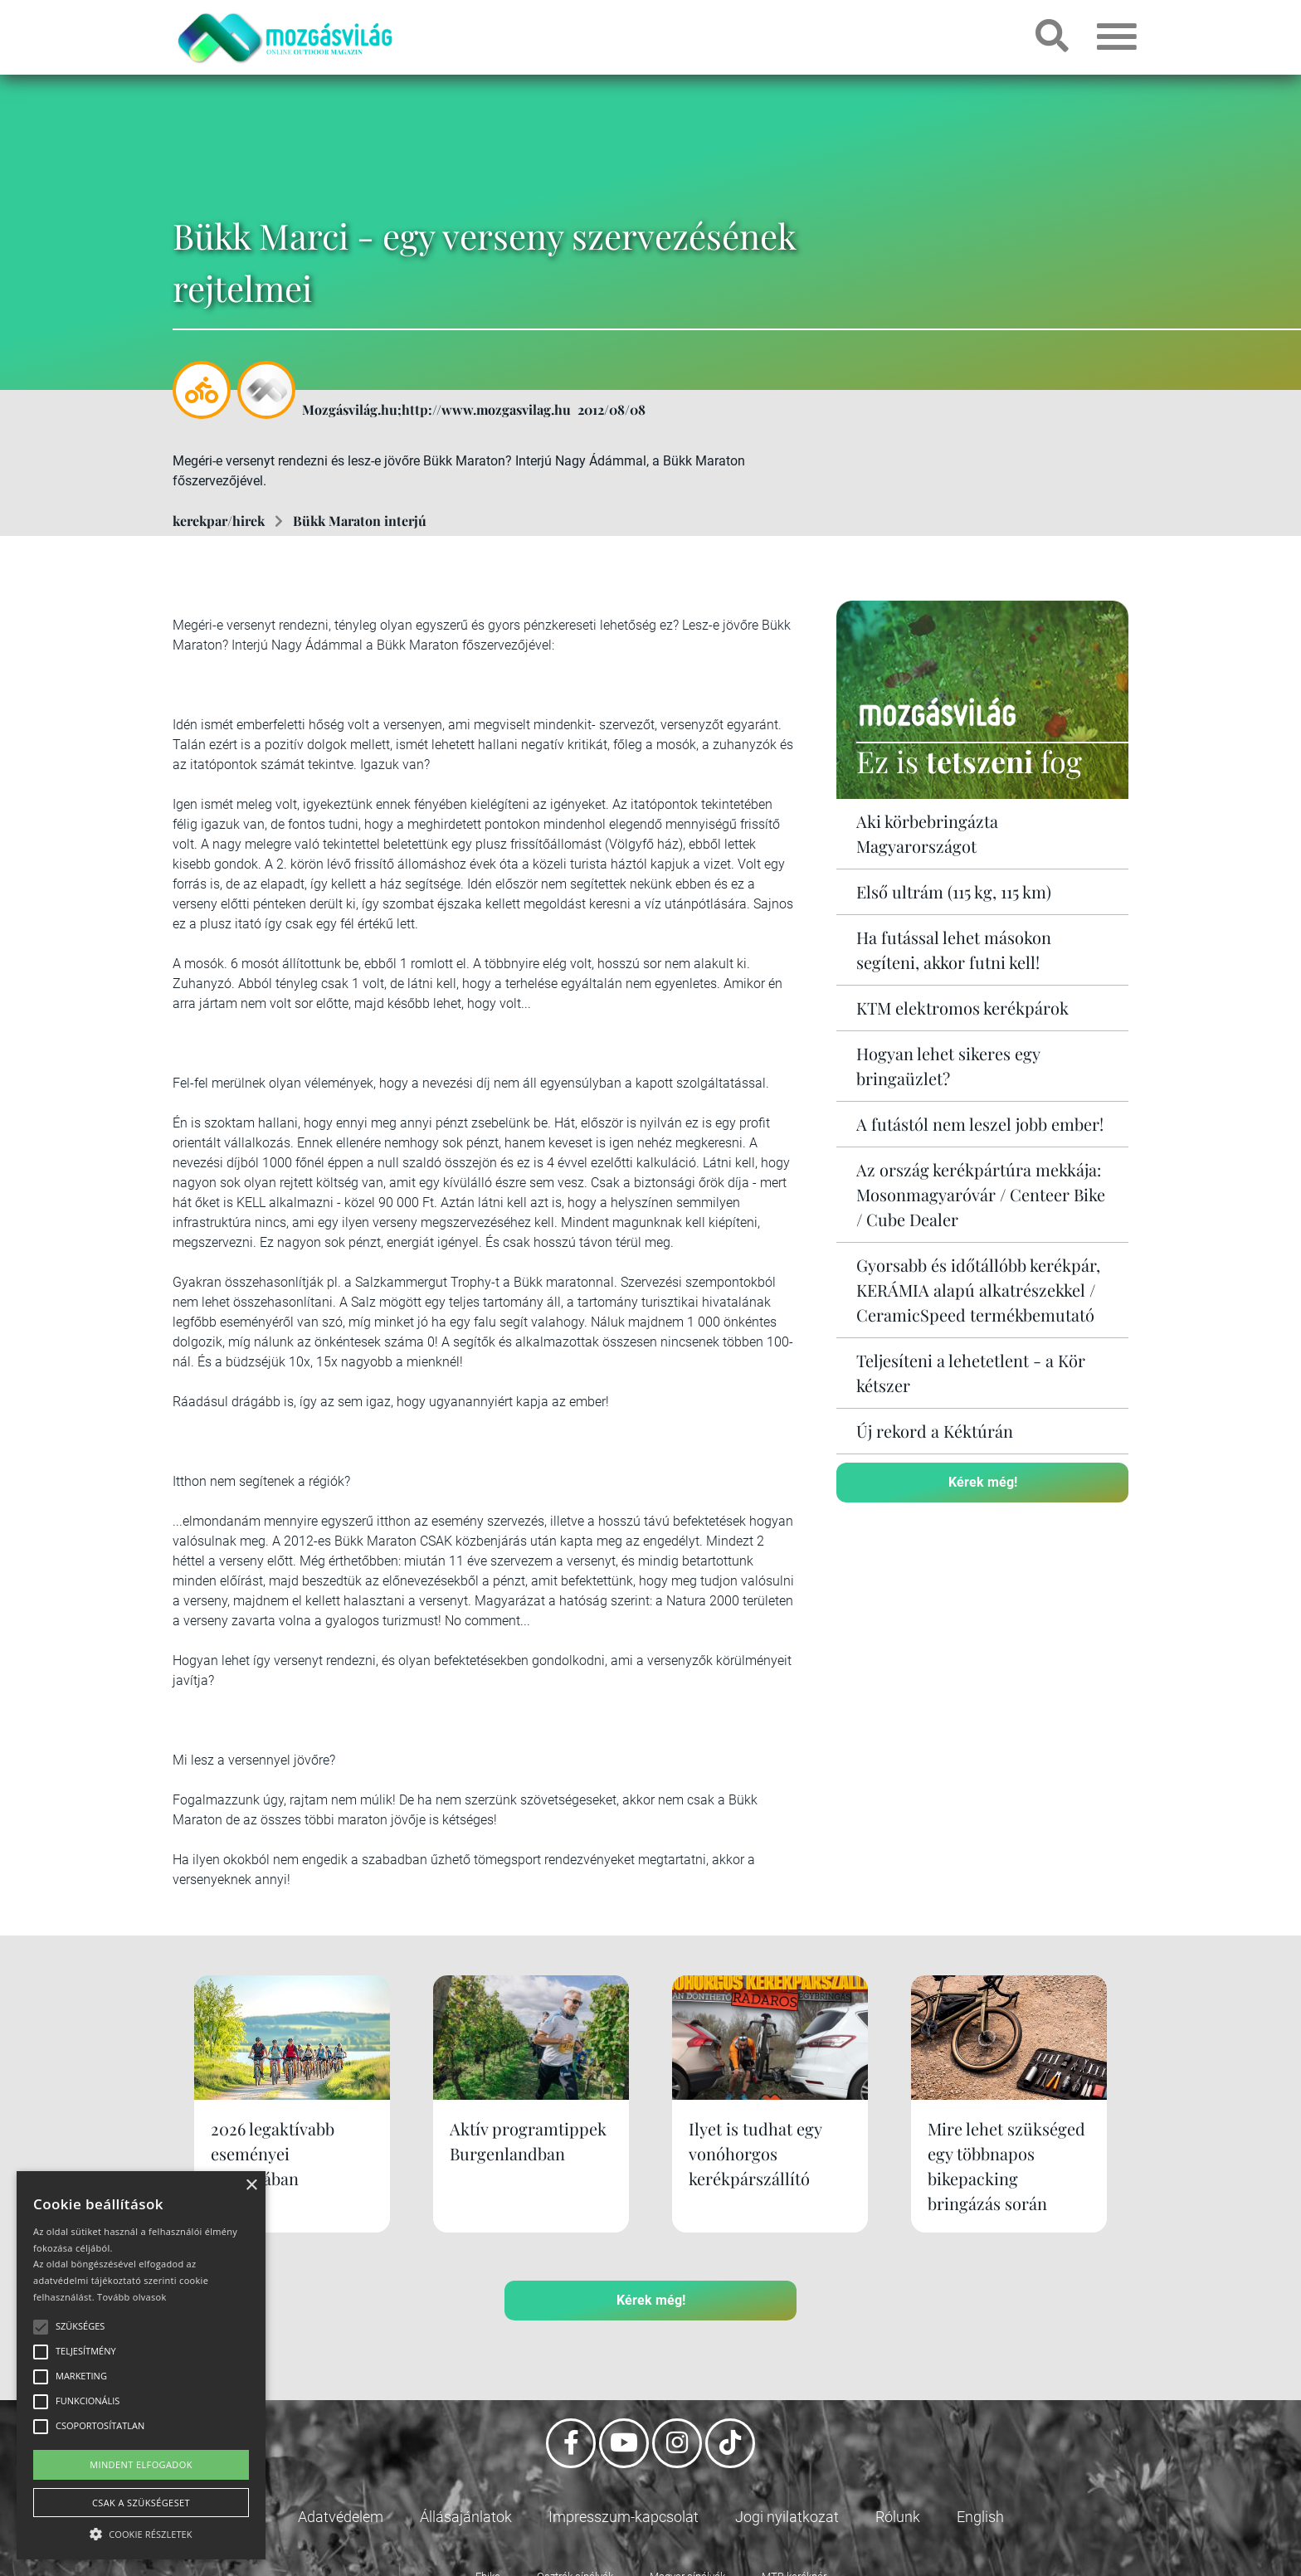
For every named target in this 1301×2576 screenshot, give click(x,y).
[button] (141, 2531)
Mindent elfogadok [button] (141, 2464)
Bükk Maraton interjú (359, 520)
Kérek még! (982, 1482)
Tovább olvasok (131, 2297)
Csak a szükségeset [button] (141, 2502)
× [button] (251, 2185)
